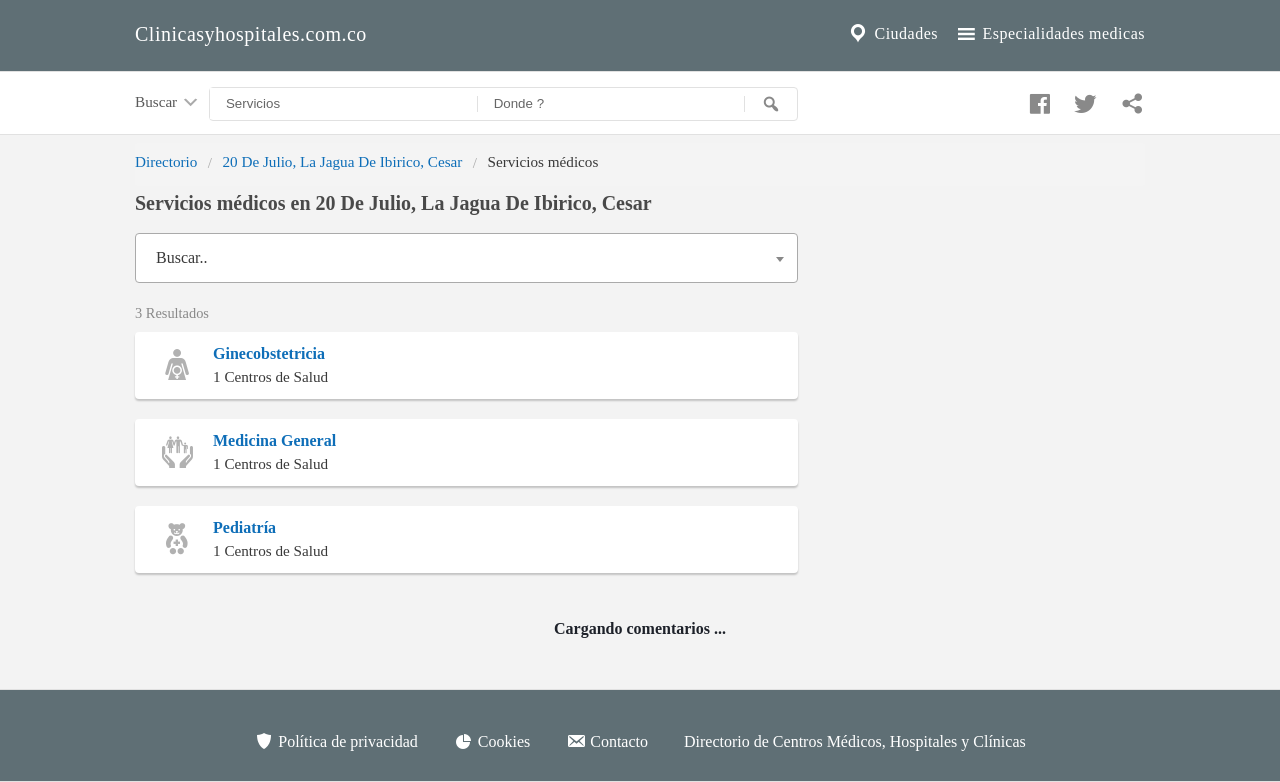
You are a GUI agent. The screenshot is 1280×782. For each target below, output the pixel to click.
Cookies (492, 741)
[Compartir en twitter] (1083, 99)
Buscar (168, 103)
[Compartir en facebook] (1037, 99)
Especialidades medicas (1049, 34)
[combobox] (466, 258)
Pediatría (244, 527)
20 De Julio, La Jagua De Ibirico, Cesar (342, 161)
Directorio (166, 161)
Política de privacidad (336, 741)
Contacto (607, 741)
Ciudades (892, 34)
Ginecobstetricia (269, 353)
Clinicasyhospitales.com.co (251, 34)
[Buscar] (771, 104)
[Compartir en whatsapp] (1130, 99)
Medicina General (274, 440)
